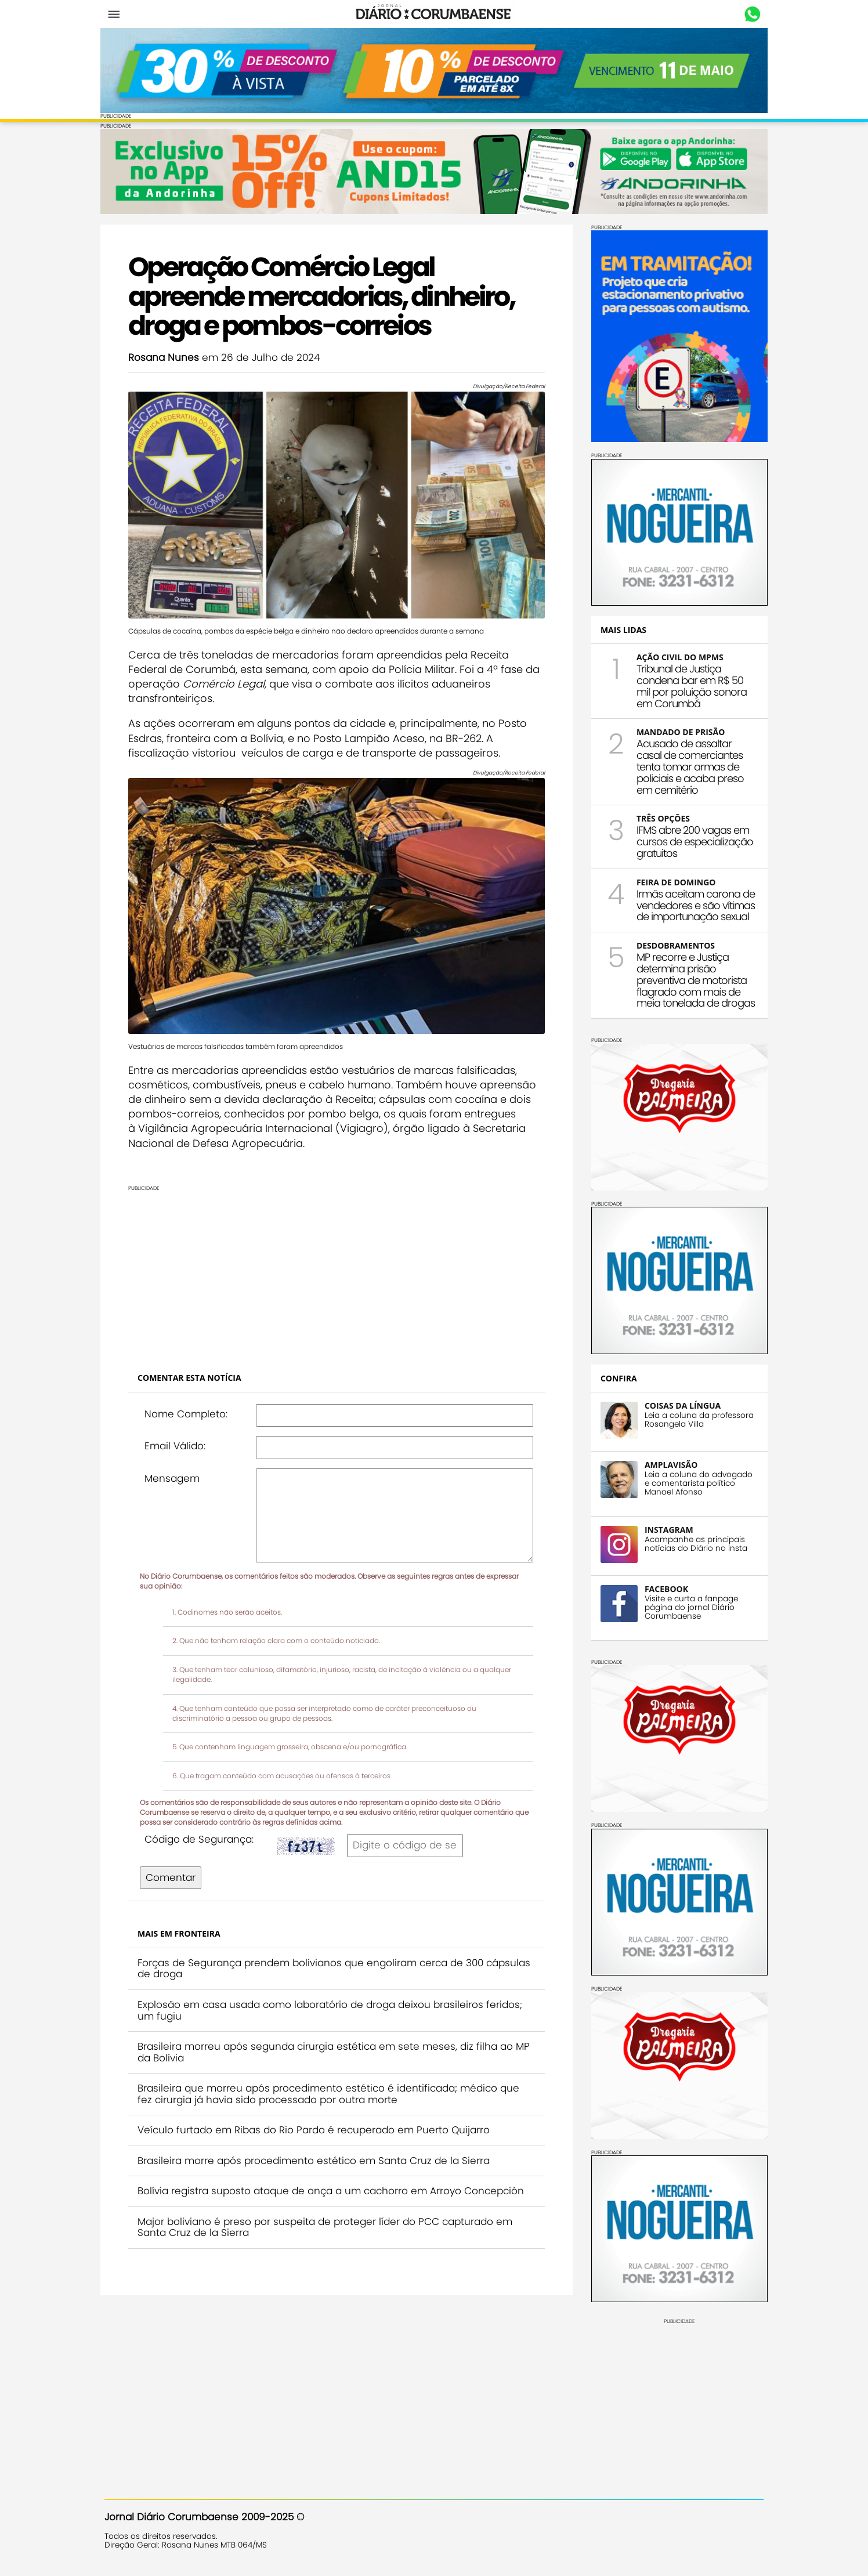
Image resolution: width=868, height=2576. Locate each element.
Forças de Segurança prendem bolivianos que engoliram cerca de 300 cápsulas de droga (314, 1958)
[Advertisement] (336, 1262)
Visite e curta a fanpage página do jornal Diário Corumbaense (687, 1606)
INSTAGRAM (665, 1528)
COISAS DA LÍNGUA (679, 1404)
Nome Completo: (190, 1403)
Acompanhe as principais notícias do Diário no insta (692, 1543)
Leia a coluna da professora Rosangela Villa (695, 1418)
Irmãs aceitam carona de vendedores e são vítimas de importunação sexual (691, 904)
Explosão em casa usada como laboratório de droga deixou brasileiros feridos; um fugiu (334, 2000)
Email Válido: (179, 1435)
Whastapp (748, 14)
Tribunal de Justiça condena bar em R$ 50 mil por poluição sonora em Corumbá (687, 685)
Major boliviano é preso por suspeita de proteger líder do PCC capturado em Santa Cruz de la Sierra (329, 2217)
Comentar (175, 1867)
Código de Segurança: (203, 1829)
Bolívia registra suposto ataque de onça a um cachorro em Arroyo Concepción (335, 2181)
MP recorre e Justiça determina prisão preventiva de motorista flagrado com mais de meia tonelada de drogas (691, 979)
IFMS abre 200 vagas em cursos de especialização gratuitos (690, 841)
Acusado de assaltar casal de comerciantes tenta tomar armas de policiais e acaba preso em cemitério (686, 766)
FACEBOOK (662, 1587)
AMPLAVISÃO (667, 1463)
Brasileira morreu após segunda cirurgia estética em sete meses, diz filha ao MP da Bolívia (329, 2041)
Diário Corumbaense (434, 13)
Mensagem (176, 1468)
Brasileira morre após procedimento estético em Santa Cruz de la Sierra (318, 2150)
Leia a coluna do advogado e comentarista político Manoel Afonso (694, 1482)
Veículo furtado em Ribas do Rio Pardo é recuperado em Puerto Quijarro (318, 2119)
